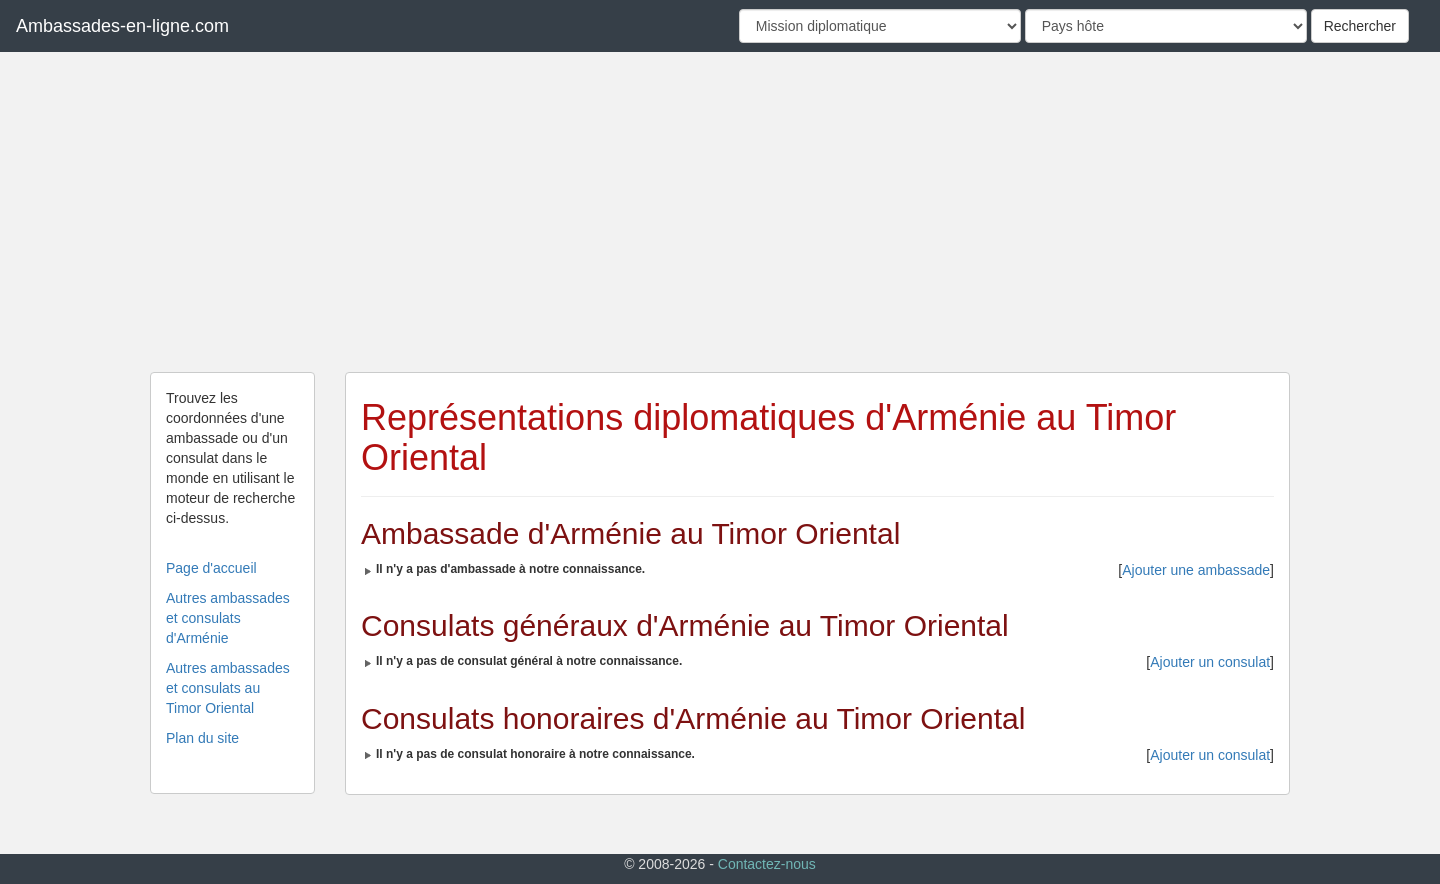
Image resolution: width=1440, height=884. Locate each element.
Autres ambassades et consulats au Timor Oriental (228, 688)
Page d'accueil (211, 568)
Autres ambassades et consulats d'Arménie (228, 618)
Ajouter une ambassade (1196, 570)
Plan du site (202, 738)
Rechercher (1360, 26)
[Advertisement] (720, 212)
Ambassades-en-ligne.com (122, 26)
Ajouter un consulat (1210, 662)
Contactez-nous (767, 864)
